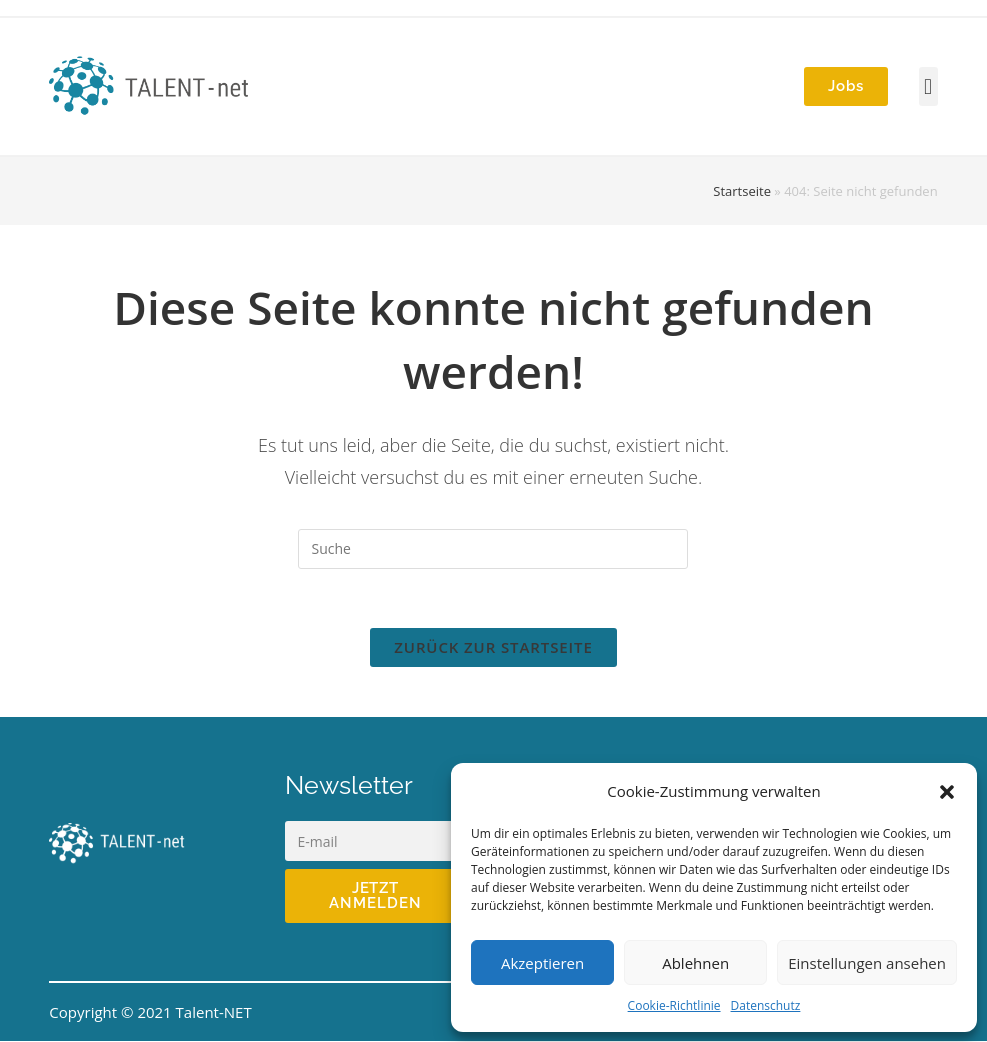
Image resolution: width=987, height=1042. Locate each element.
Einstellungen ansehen (867, 963)
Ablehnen (695, 963)
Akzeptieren (542, 963)
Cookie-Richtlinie (674, 1005)
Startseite (742, 191)
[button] (947, 792)
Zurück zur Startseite (493, 648)
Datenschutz (766, 1005)
